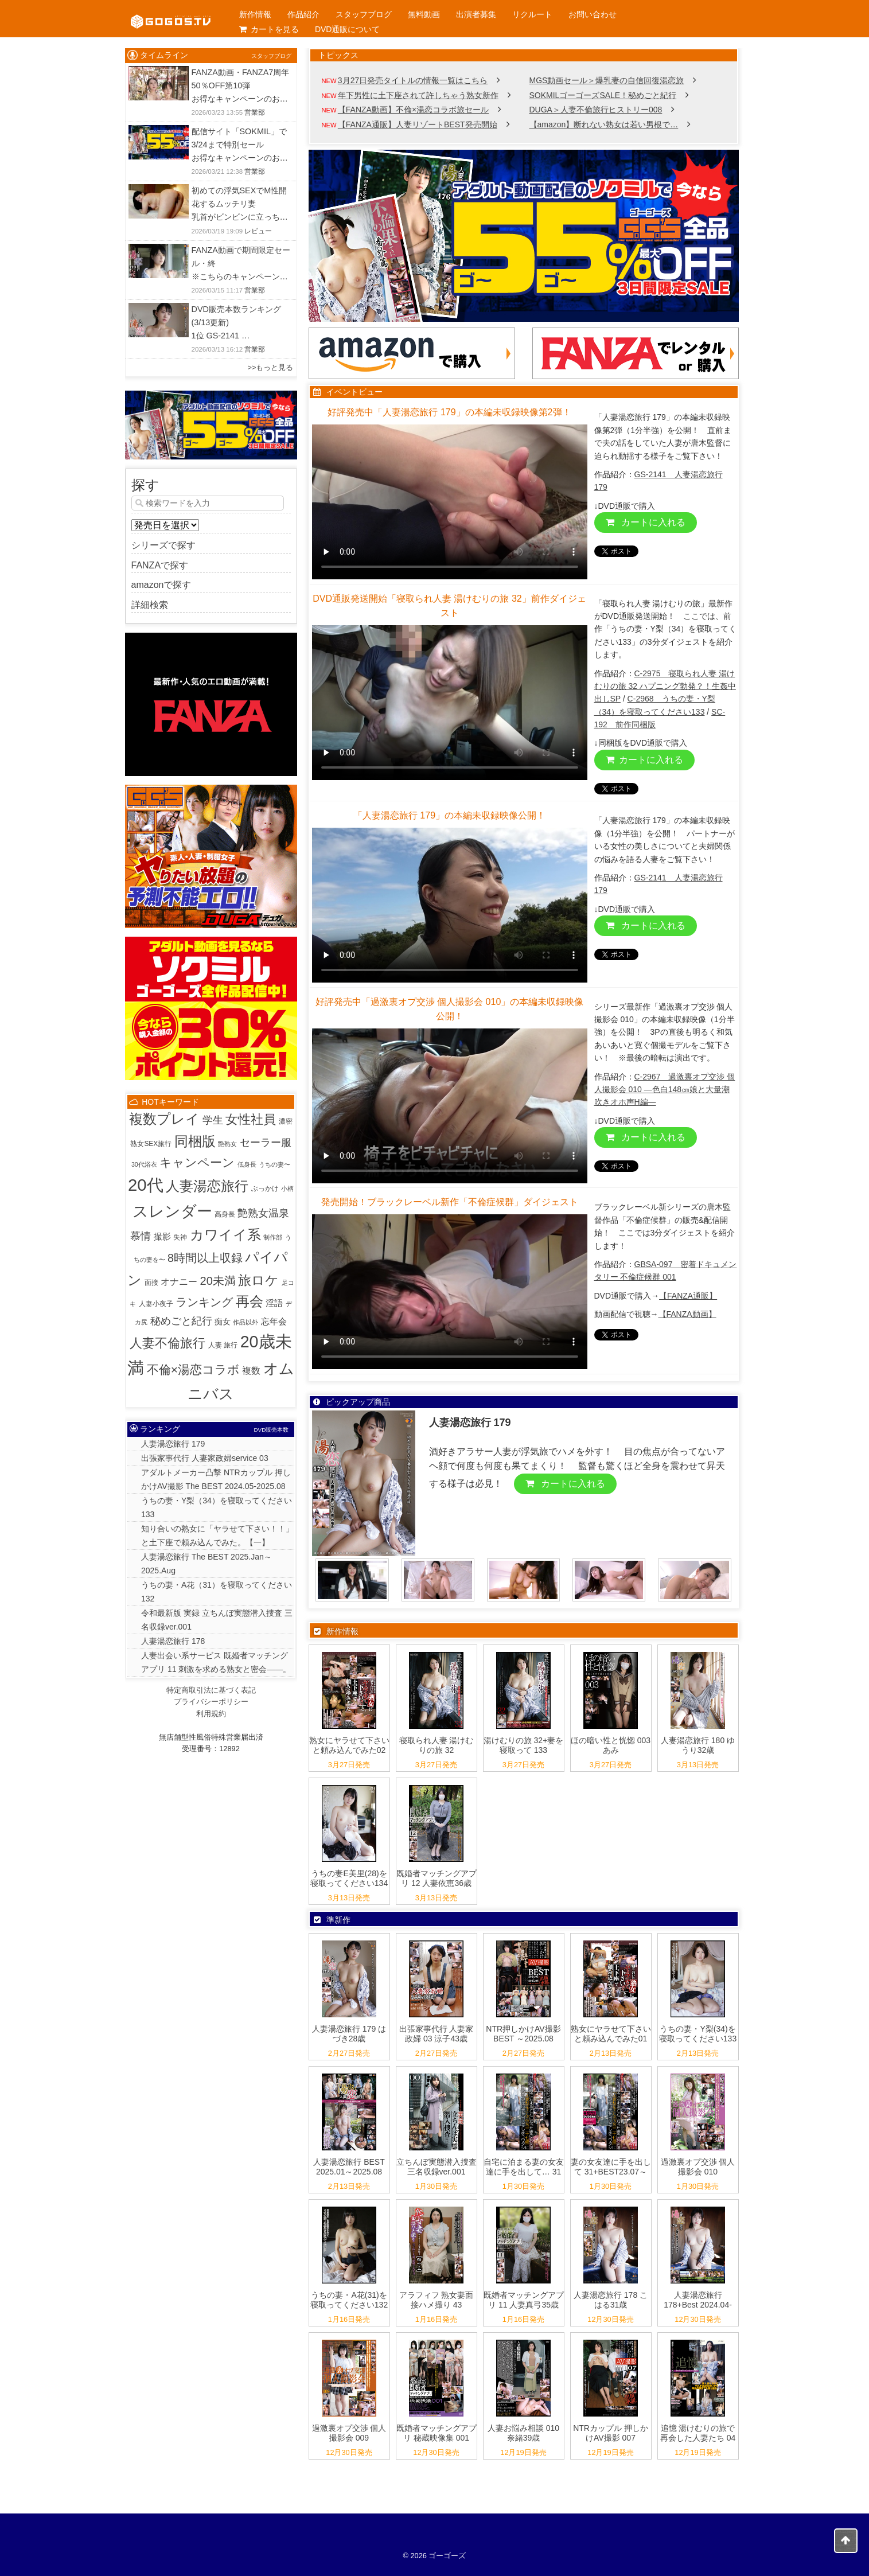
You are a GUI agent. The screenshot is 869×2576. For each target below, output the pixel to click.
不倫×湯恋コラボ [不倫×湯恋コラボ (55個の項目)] (193, 1369)
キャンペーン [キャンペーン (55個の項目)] (197, 1162)
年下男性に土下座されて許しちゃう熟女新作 (418, 95)
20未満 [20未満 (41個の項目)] (218, 1281)
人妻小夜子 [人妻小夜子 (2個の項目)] (156, 1304)
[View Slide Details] (524, 236)
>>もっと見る (271, 367)
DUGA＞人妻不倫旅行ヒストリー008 (596, 109)
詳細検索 (149, 605)
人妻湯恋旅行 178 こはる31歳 (611, 2299)
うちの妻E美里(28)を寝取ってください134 (349, 1878)
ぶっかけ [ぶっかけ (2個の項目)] (265, 1188)
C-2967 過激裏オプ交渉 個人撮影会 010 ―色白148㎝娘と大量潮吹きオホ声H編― (664, 1089)
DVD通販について (347, 29)
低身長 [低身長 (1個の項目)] (246, 1164)
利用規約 (211, 1713)
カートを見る (269, 29)
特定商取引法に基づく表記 (211, 1690)
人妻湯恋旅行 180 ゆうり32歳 (698, 1745)
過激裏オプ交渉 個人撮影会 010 (698, 2166)
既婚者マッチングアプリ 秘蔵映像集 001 (436, 2432)
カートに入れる (645, 522)
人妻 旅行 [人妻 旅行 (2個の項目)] (222, 1345)
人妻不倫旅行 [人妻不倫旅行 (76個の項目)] (167, 1343)
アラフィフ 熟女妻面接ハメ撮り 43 (436, 2299)
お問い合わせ (592, 14)
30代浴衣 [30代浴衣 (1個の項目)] (144, 1164)
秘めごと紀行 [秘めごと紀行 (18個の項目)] (181, 1321)
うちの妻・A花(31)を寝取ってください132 (349, 2299)
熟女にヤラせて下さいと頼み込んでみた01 (611, 2033)
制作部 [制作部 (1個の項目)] (272, 1237)
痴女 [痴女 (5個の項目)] (223, 1321)
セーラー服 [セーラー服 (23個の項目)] (265, 1142)
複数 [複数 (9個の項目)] (251, 1370)
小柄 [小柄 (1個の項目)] (287, 1188)
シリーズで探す (163, 545)
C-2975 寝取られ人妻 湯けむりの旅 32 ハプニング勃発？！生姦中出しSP (665, 686)
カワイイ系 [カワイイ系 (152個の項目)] (225, 1234)
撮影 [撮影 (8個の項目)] (162, 1236)
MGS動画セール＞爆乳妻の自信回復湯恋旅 (606, 80)
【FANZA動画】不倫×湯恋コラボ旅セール (413, 109)
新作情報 (255, 14)
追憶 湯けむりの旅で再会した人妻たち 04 (697, 2432)
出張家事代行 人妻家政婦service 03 (204, 1458)
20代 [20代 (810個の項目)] (145, 1184)
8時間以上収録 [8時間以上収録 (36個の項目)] (205, 1258)
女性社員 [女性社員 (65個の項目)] (250, 1120)
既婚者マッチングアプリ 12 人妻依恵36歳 (436, 1878)
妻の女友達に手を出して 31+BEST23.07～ (611, 2166)
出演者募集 (476, 14)
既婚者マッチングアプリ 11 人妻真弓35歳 (524, 2299)
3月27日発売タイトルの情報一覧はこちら (413, 80)
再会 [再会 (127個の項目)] (249, 1301)
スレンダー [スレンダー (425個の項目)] (172, 1211)
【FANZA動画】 (687, 1314)
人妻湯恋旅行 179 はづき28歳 (349, 2033)
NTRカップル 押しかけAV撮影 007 (610, 2432)
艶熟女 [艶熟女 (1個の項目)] (227, 1143)
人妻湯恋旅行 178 (173, 1641)
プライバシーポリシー (211, 1701)
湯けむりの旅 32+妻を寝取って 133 (524, 1745)
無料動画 (424, 14)
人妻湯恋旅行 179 (173, 1443)
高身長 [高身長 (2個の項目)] (225, 1214)
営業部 (254, 112)
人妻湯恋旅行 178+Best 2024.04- (698, 2299)
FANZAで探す (160, 565)
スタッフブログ (364, 14)
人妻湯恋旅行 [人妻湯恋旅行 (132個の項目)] (207, 1186)
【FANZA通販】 (688, 1295)
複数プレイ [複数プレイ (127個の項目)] (164, 1119)
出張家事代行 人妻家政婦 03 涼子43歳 (436, 2033)
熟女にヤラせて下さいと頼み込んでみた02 (349, 1745)
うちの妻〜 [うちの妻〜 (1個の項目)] (274, 1164)
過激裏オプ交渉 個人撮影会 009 (349, 2432)
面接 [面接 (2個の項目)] (151, 1283)
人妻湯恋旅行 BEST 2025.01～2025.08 (348, 2166)
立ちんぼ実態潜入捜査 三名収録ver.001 (436, 2166)
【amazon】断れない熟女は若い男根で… (604, 124)
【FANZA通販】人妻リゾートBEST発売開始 (417, 124)
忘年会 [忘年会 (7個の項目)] (274, 1321)
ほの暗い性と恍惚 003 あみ (610, 1745)
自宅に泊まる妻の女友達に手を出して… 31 (524, 2166)
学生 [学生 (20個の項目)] (212, 1120)
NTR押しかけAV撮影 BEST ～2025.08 (523, 2033)
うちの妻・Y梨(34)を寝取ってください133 (697, 2033)
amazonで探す (161, 585)
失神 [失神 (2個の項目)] (180, 1237)
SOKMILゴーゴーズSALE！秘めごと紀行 (603, 95)
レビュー (258, 231)
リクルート (532, 14)
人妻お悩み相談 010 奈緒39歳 (523, 2432)
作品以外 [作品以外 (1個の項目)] (245, 1322)
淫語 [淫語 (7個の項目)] (274, 1303)
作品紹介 (303, 14)
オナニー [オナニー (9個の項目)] (179, 1282)
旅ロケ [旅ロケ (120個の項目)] (258, 1280)
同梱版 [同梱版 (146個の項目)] (195, 1141)
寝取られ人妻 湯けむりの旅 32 (436, 1745)
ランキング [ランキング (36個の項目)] (204, 1302)
